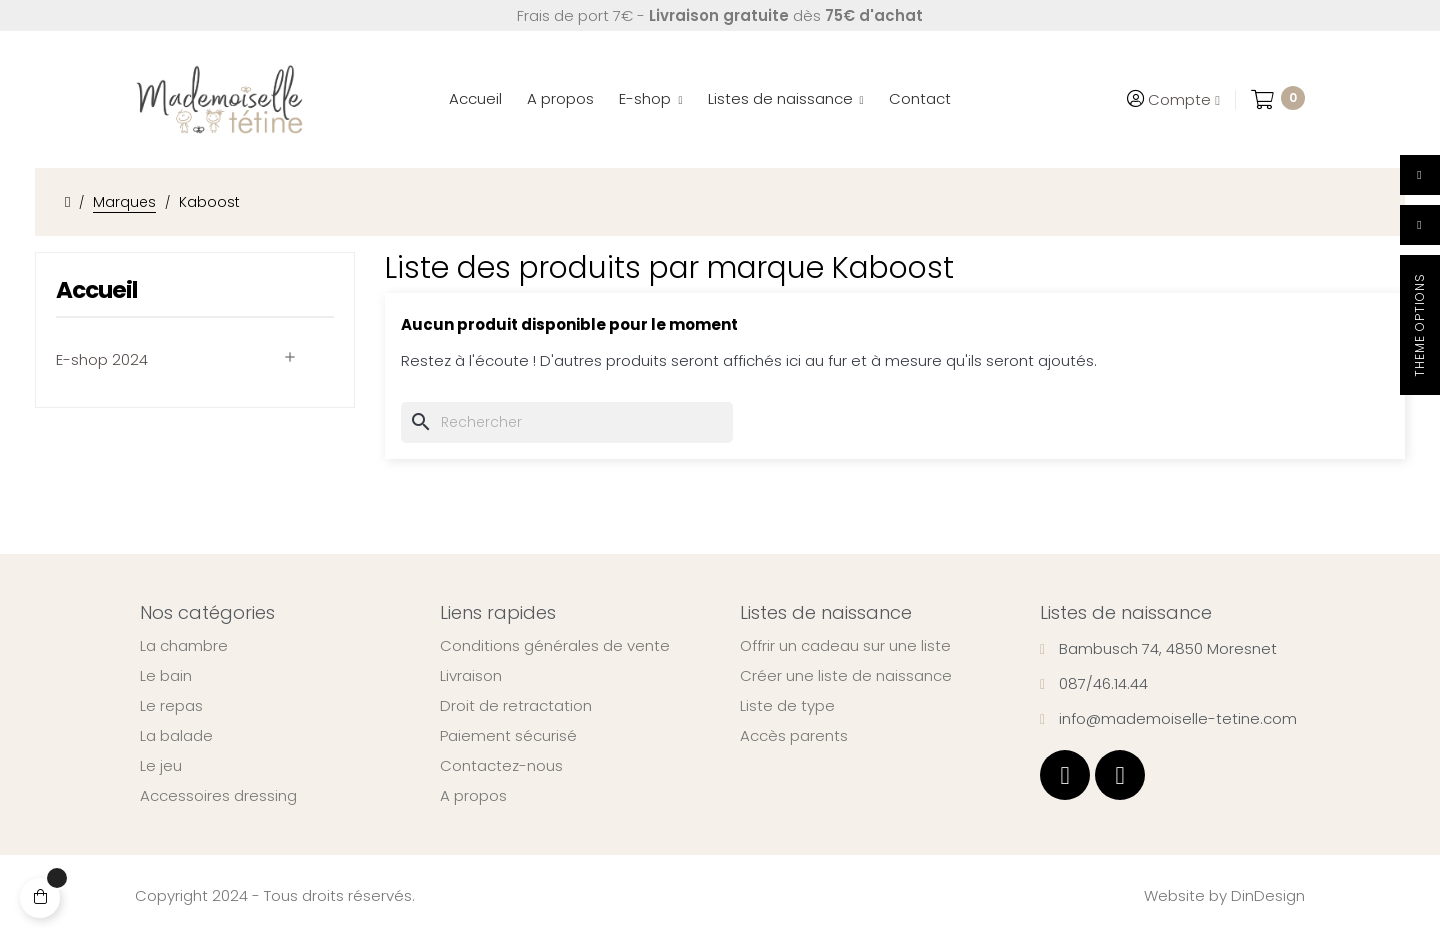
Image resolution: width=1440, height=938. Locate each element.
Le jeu (161, 766)
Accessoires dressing (218, 796)
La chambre (184, 646)
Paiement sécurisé (508, 736)
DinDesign (1268, 895)
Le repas (171, 706)
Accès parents (794, 736)
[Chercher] (567, 422)
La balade (176, 736)
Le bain (166, 676)
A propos (473, 796)
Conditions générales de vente (555, 646)
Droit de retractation (516, 706)
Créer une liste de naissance (846, 676)
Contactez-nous (501, 766)
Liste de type (787, 706)
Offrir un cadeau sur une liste (845, 646)
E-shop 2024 (102, 359)
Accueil (96, 290)
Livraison (471, 676)
